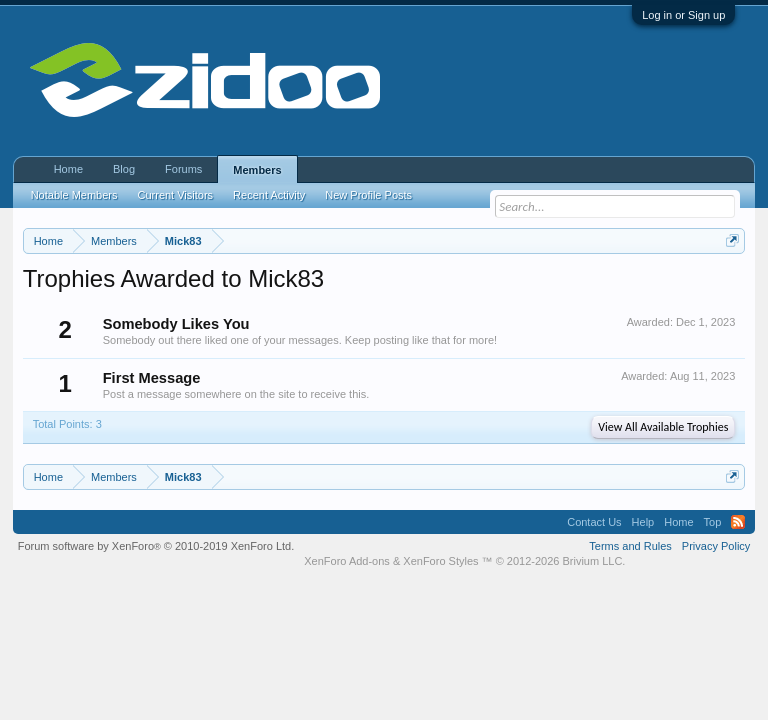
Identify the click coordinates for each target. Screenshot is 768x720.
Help (643, 522)
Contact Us (594, 522)
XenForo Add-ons (347, 561)
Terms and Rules (630, 546)
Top (713, 522)
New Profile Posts (368, 195)
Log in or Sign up (683, 15)
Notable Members (74, 195)
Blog (124, 169)
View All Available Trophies (663, 427)
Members (257, 170)
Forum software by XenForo (156, 546)
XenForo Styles (440, 561)
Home (68, 169)
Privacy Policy (716, 546)
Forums (183, 169)
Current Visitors (176, 195)
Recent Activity (269, 195)
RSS (738, 522)
